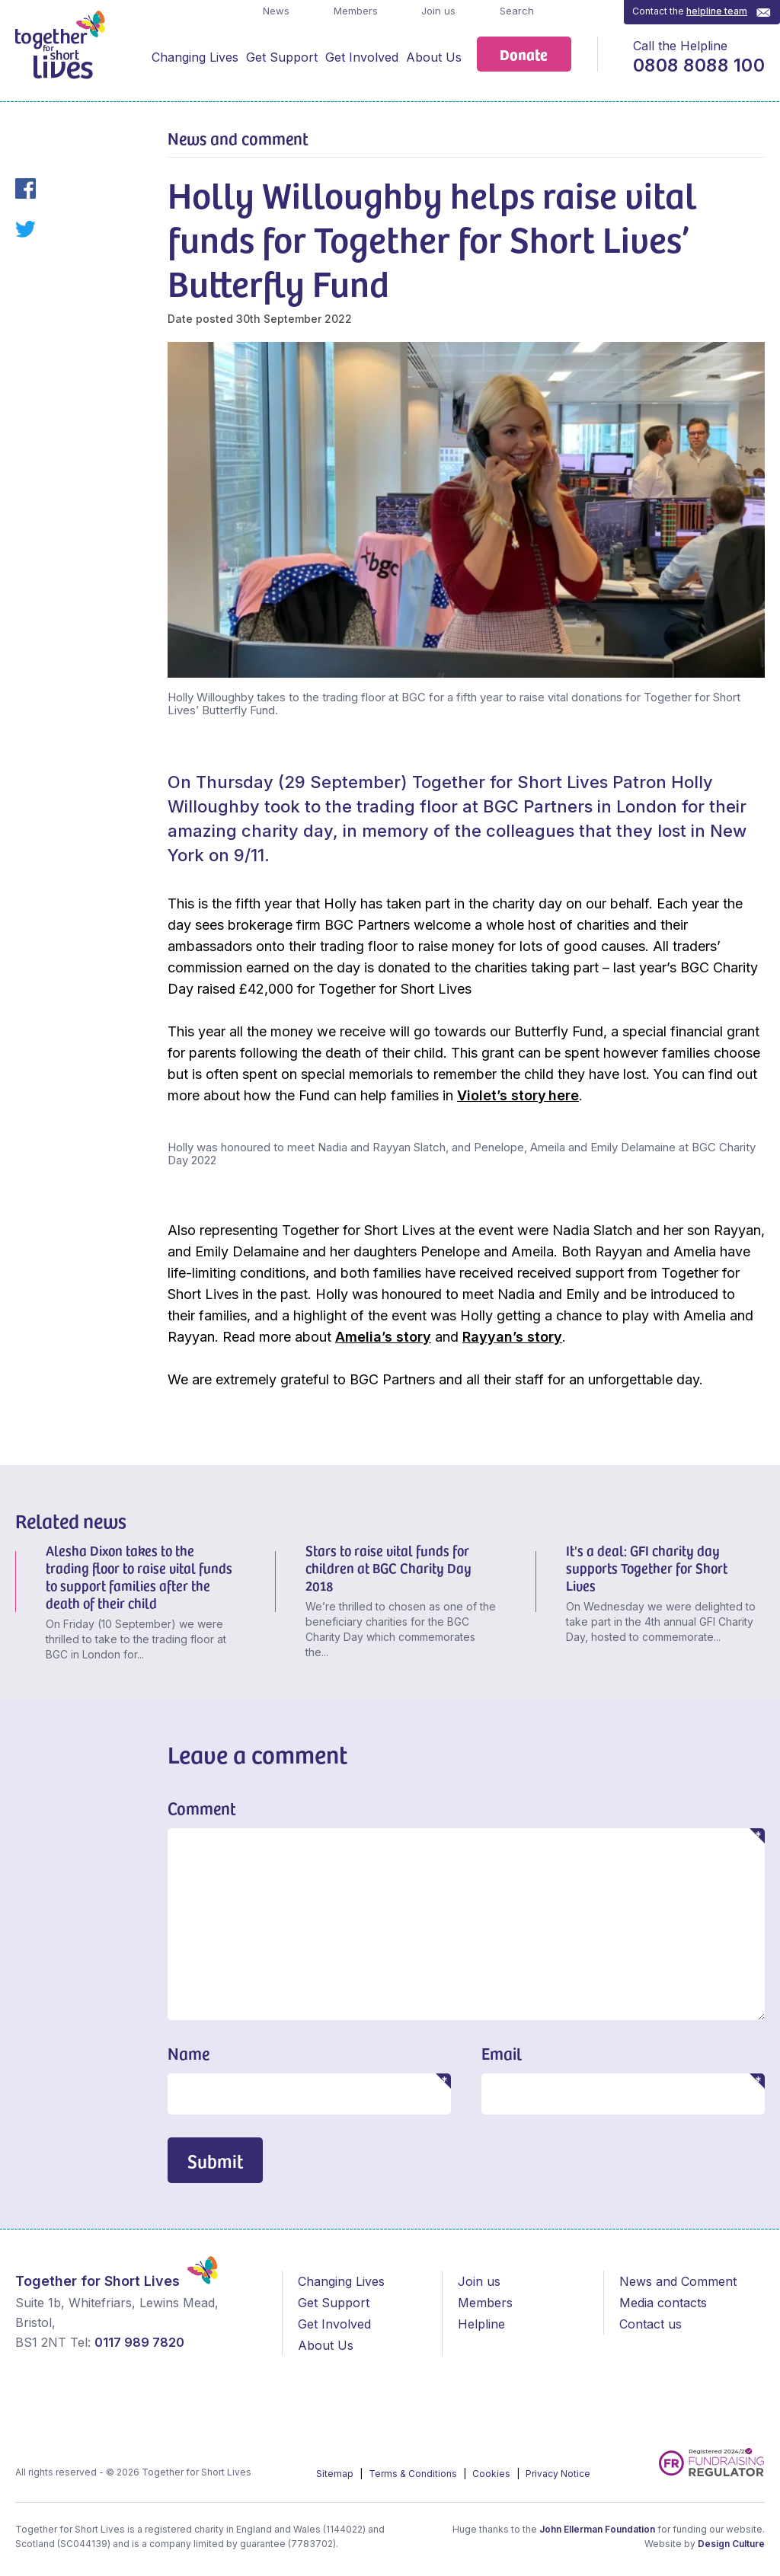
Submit (215, 2160)
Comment (202, 1808)
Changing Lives (195, 57)
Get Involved (361, 57)
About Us (434, 57)
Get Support (282, 57)
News (274, 11)
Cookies (492, 2473)
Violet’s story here (518, 1095)
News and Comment (678, 2281)
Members (354, 11)
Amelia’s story (383, 1337)
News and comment (238, 137)
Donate (524, 54)
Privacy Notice (558, 2473)
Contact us (650, 2324)
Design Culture (731, 2543)
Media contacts (663, 2302)
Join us (437, 11)
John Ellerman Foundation (597, 2529)
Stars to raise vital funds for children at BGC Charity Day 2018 (388, 1567)
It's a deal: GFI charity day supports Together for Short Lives (646, 1567)
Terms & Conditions (414, 2473)
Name (188, 2053)
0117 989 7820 (139, 2342)
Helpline (481, 2324)
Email (501, 2053)
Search (515, 11)
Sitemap (336, 2473)
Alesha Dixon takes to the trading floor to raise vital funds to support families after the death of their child (139, 1576)
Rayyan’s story (512, 1337)
